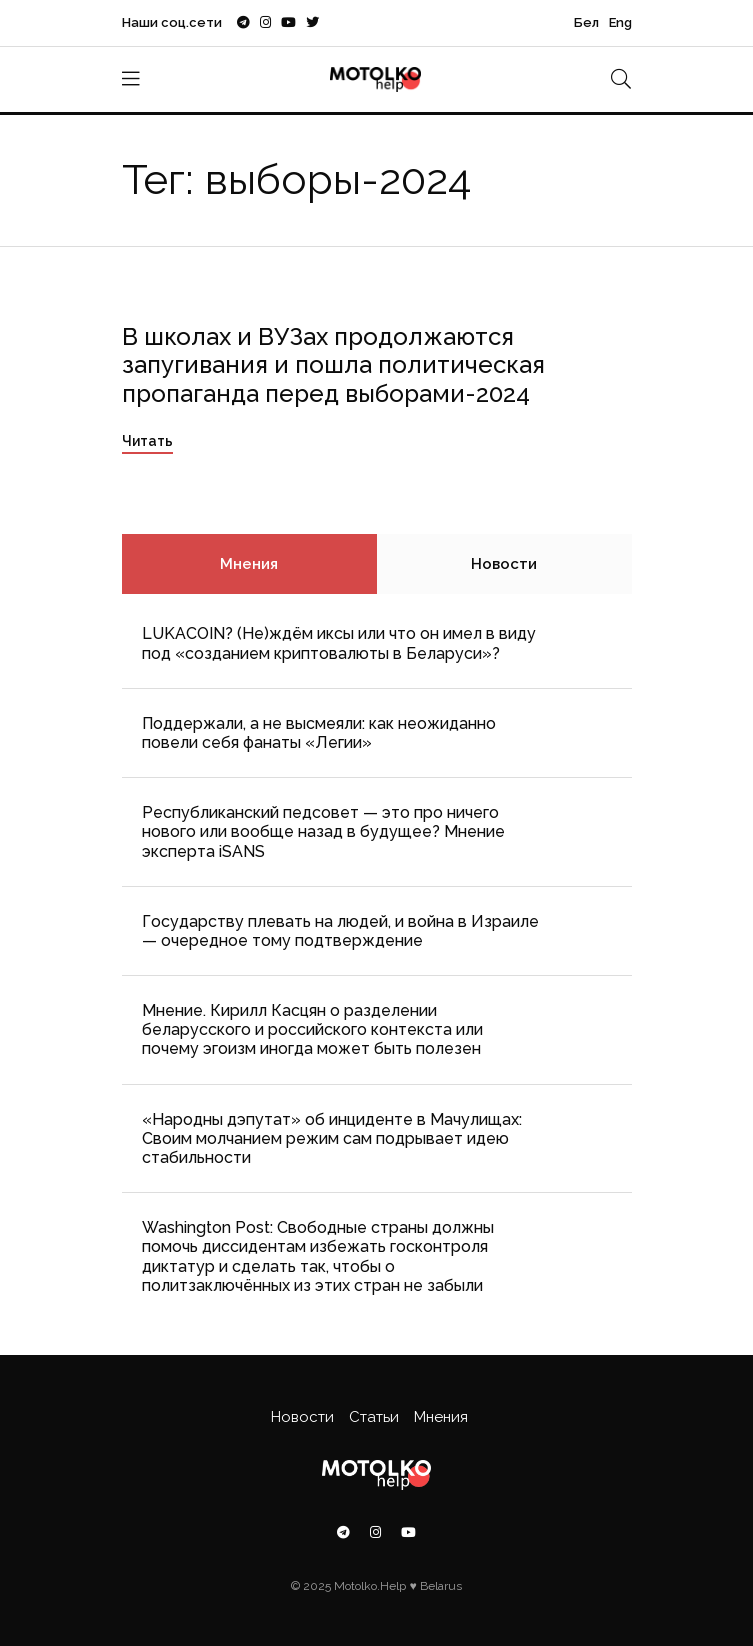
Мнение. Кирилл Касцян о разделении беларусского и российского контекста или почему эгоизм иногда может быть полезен (312, 1029)
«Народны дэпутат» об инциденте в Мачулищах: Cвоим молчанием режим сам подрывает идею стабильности (332, 1138)
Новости (504, 564)
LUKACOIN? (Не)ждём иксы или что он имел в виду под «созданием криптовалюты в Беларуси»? (339, 643)
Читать (147, 441)
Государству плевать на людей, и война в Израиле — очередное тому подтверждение (340, 931)
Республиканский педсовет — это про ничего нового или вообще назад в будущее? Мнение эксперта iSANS (323, 831)
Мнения (249, 564)
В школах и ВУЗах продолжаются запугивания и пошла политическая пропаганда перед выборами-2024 (333, 365)
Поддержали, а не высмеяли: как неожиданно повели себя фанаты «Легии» (319, 733)
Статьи (374, 1417)
